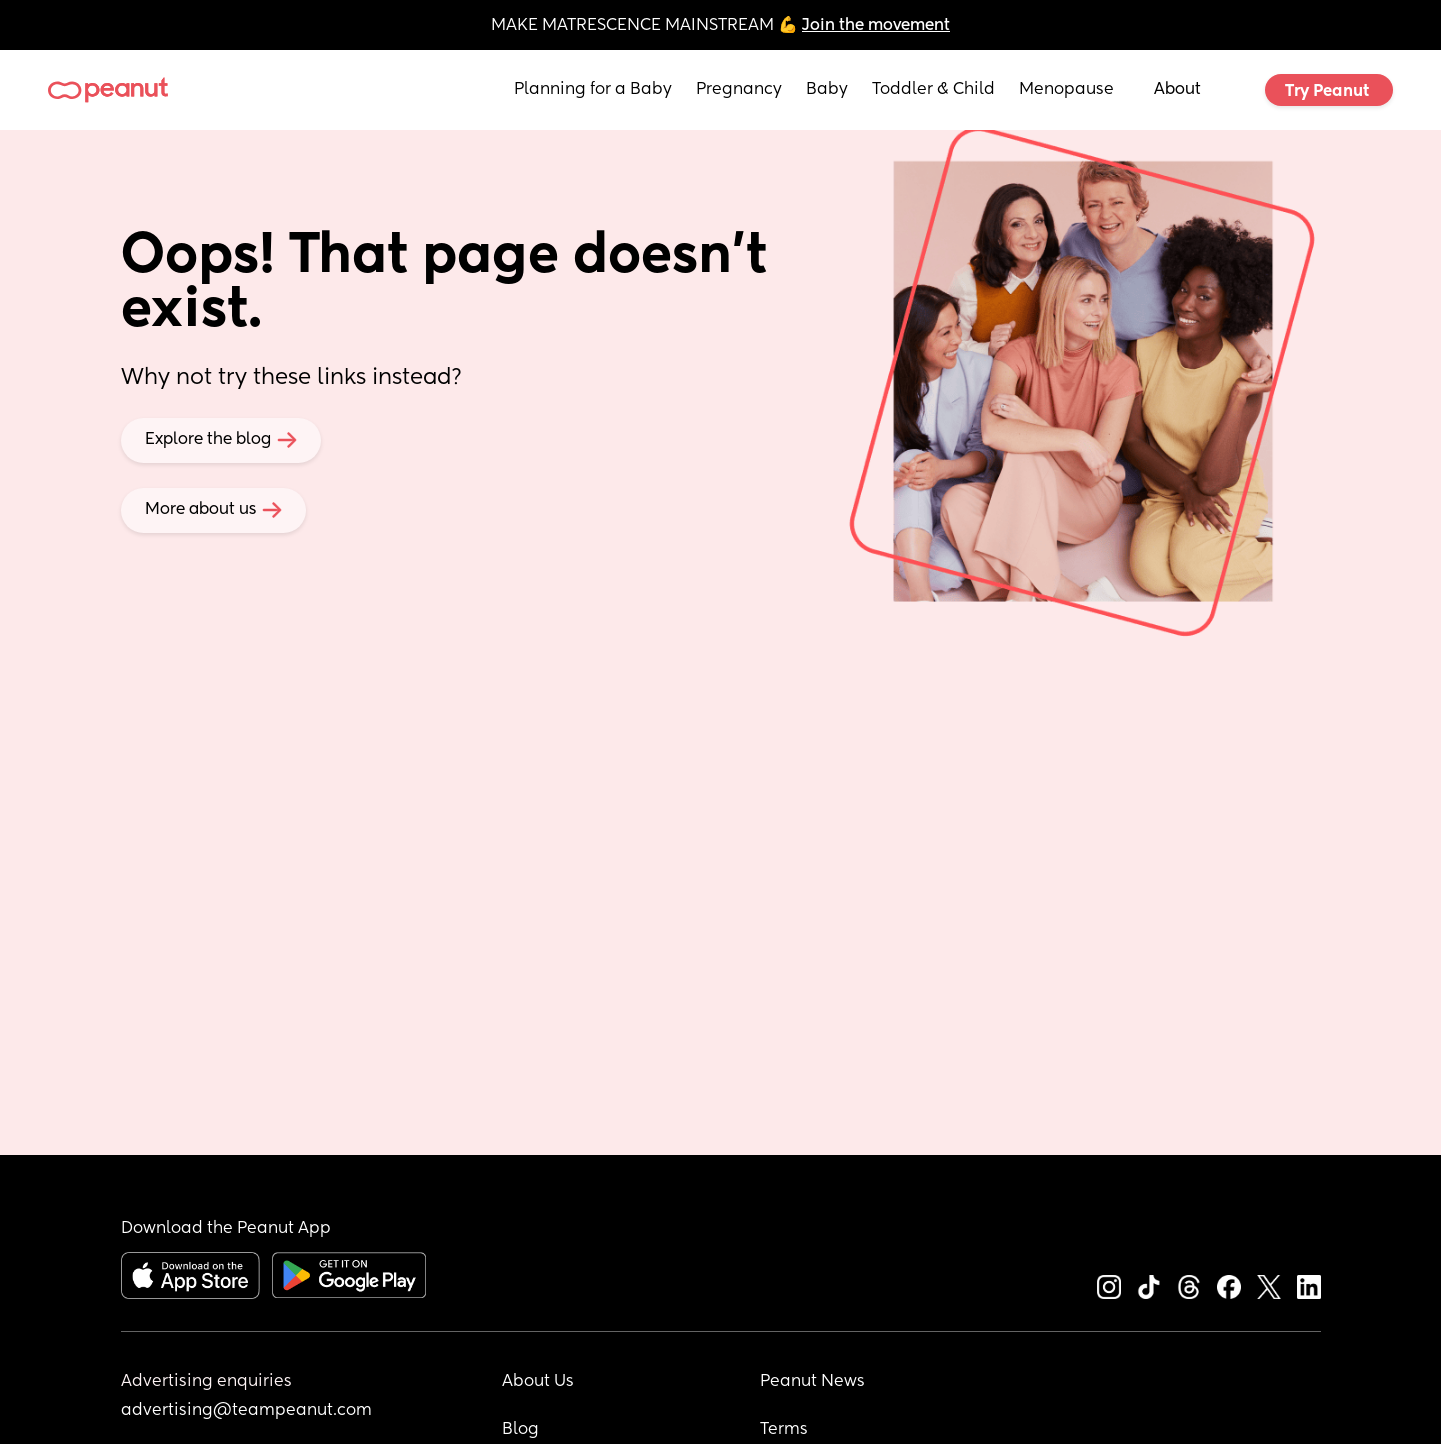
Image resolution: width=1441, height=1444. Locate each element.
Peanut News (812, 1382)
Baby (827, 90)
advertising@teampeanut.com (246, 1411)
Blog (520, 1430)
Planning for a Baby (593, 90)
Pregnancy (739, 90)
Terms (784, 1430)
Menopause (1066, 90)
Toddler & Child (933, 90)
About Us (538, 1382)
